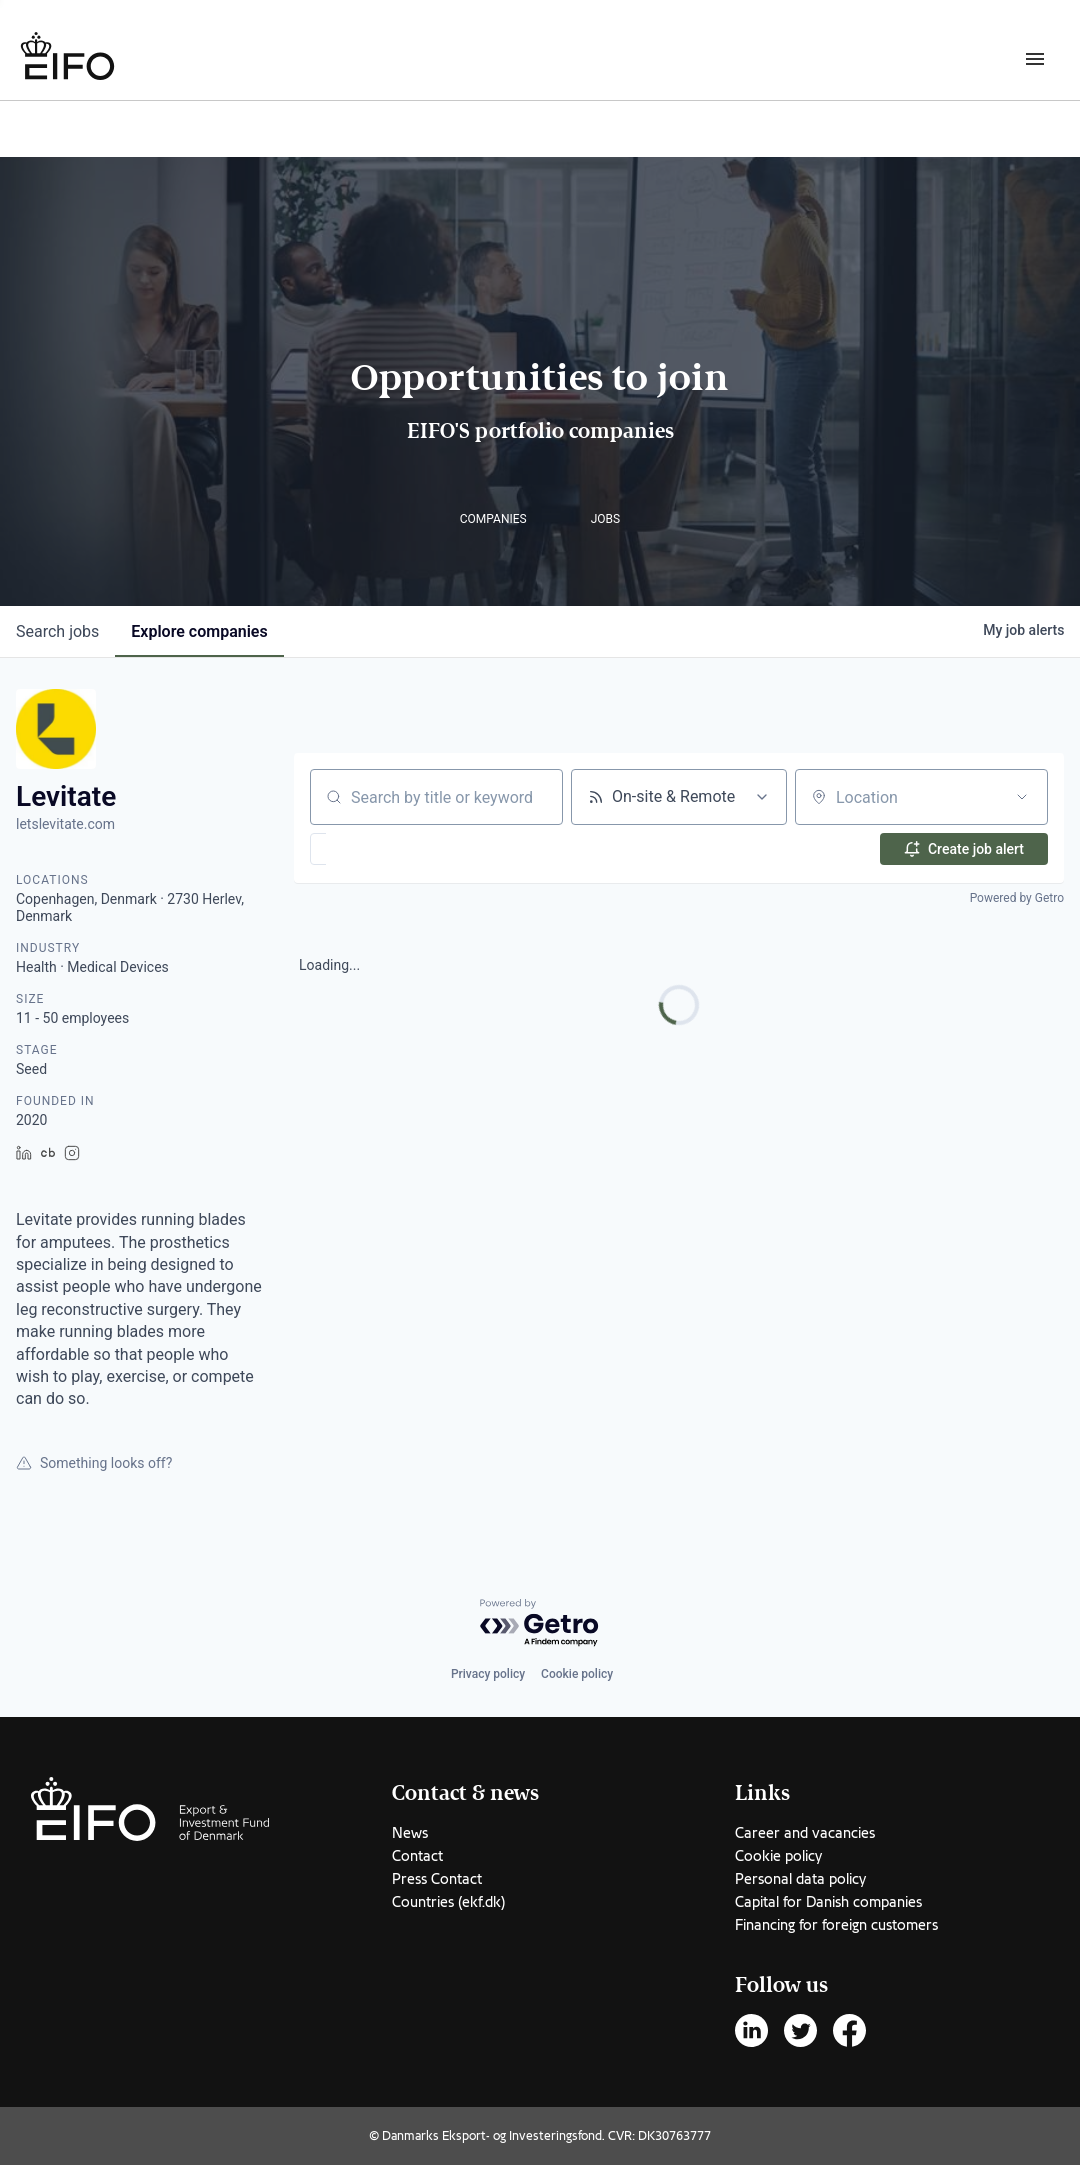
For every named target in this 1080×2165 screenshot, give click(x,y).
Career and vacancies (805, 1833)
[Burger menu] (1035, 58)
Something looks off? (94, 1463)
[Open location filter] (1022, 797)
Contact (417, 1856)
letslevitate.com (65, 824)
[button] (376, 849)
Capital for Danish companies (828, 1902)
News (410, 1833)
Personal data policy (800, 1879)
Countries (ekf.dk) (448, 1902)
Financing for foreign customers (836, 1925)
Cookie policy (577, 1674)
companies (199, 631)
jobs (57, 631)
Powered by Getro (1017, 898)
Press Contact (437, 1879)
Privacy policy (488, 1674)
